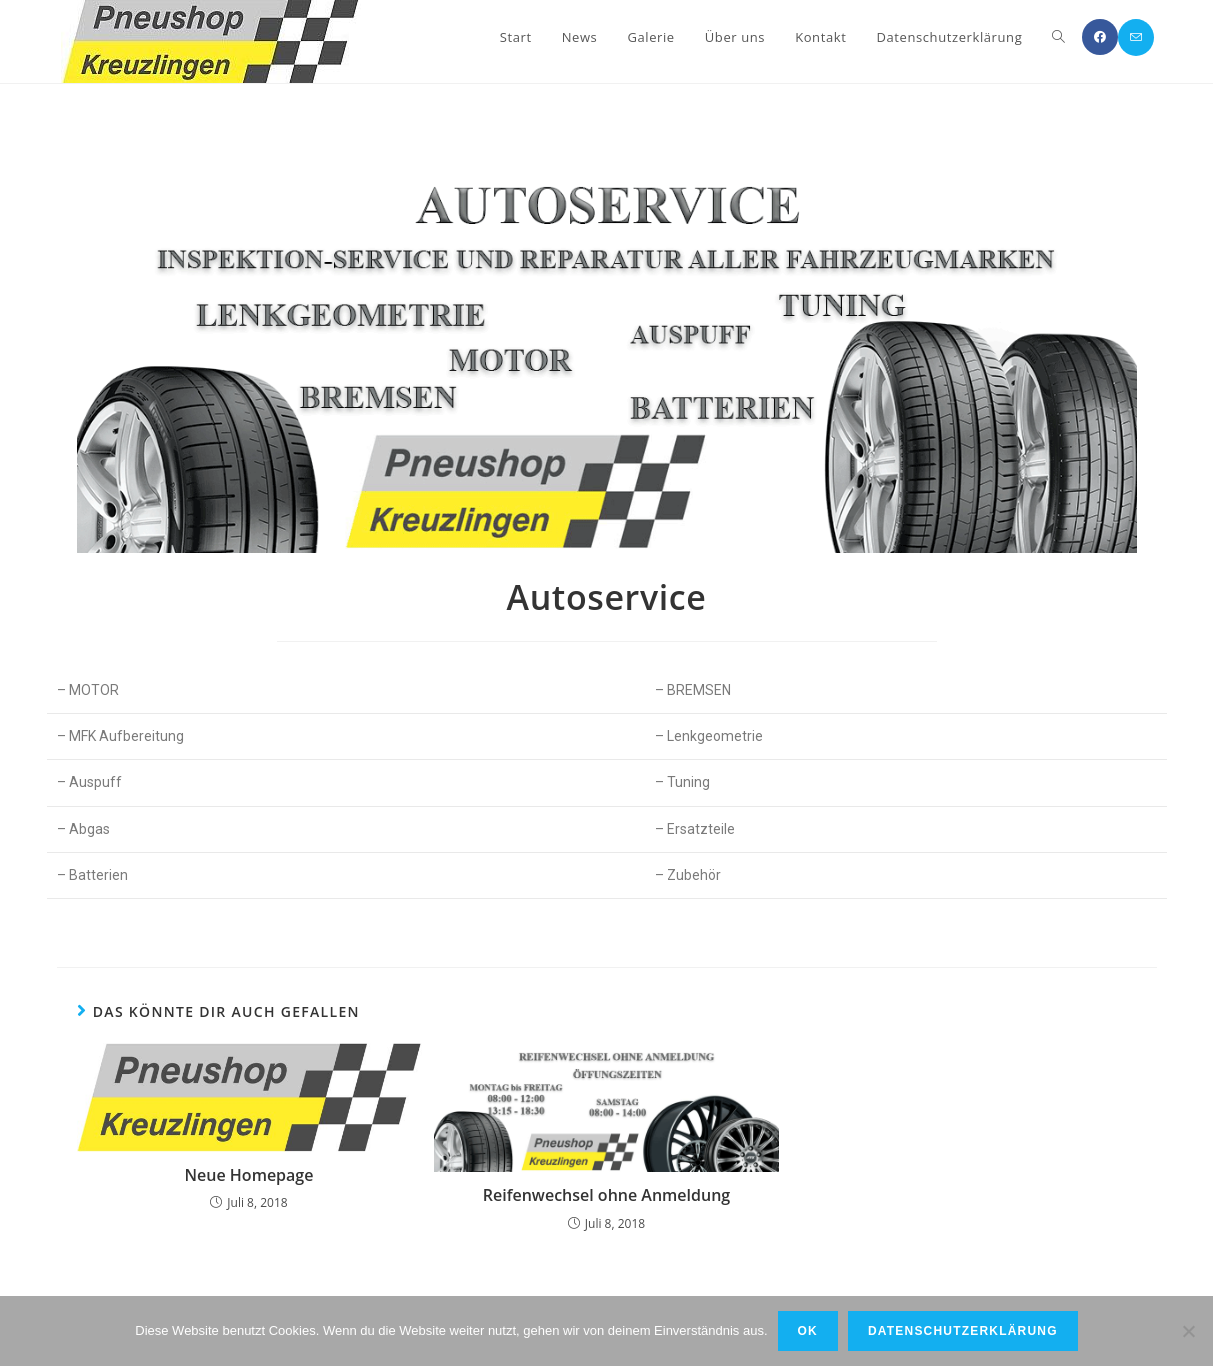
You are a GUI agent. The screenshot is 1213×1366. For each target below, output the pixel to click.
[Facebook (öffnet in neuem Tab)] (1100, 37)
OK (808, 1331)
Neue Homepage (249, 1175)
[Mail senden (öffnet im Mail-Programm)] (1136, 37)
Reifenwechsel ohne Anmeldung (606, 1195)
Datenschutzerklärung (963, 1331)
